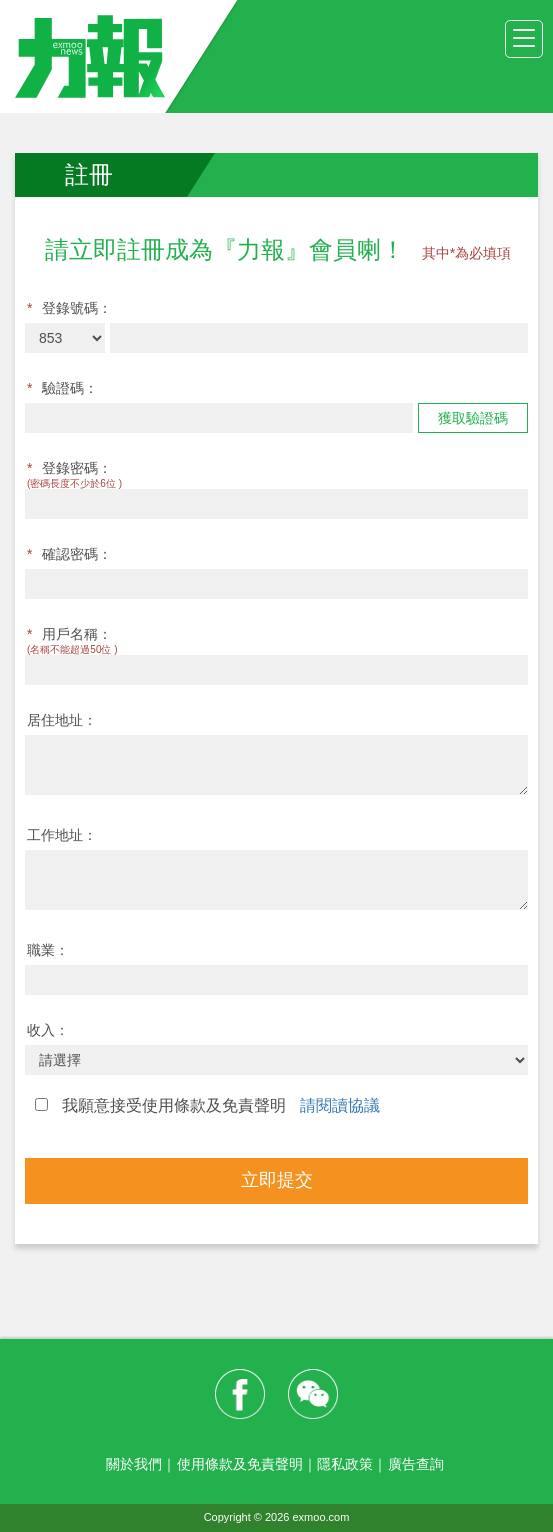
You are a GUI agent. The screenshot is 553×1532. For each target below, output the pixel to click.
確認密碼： (69, 554)
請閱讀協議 (340, 1105)
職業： (48, 950)
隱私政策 (345, 1464)
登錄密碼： (69, 468)
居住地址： (62, 720)
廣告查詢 (416, 1464)
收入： (48, 1030)
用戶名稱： (69, 634)
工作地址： (62, 835)
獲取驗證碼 (473, 418)
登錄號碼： (69, 308)
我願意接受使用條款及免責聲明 (207, 1105)
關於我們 (134, 1464)
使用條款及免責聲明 (240, 1464)
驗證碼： (62, 388)
